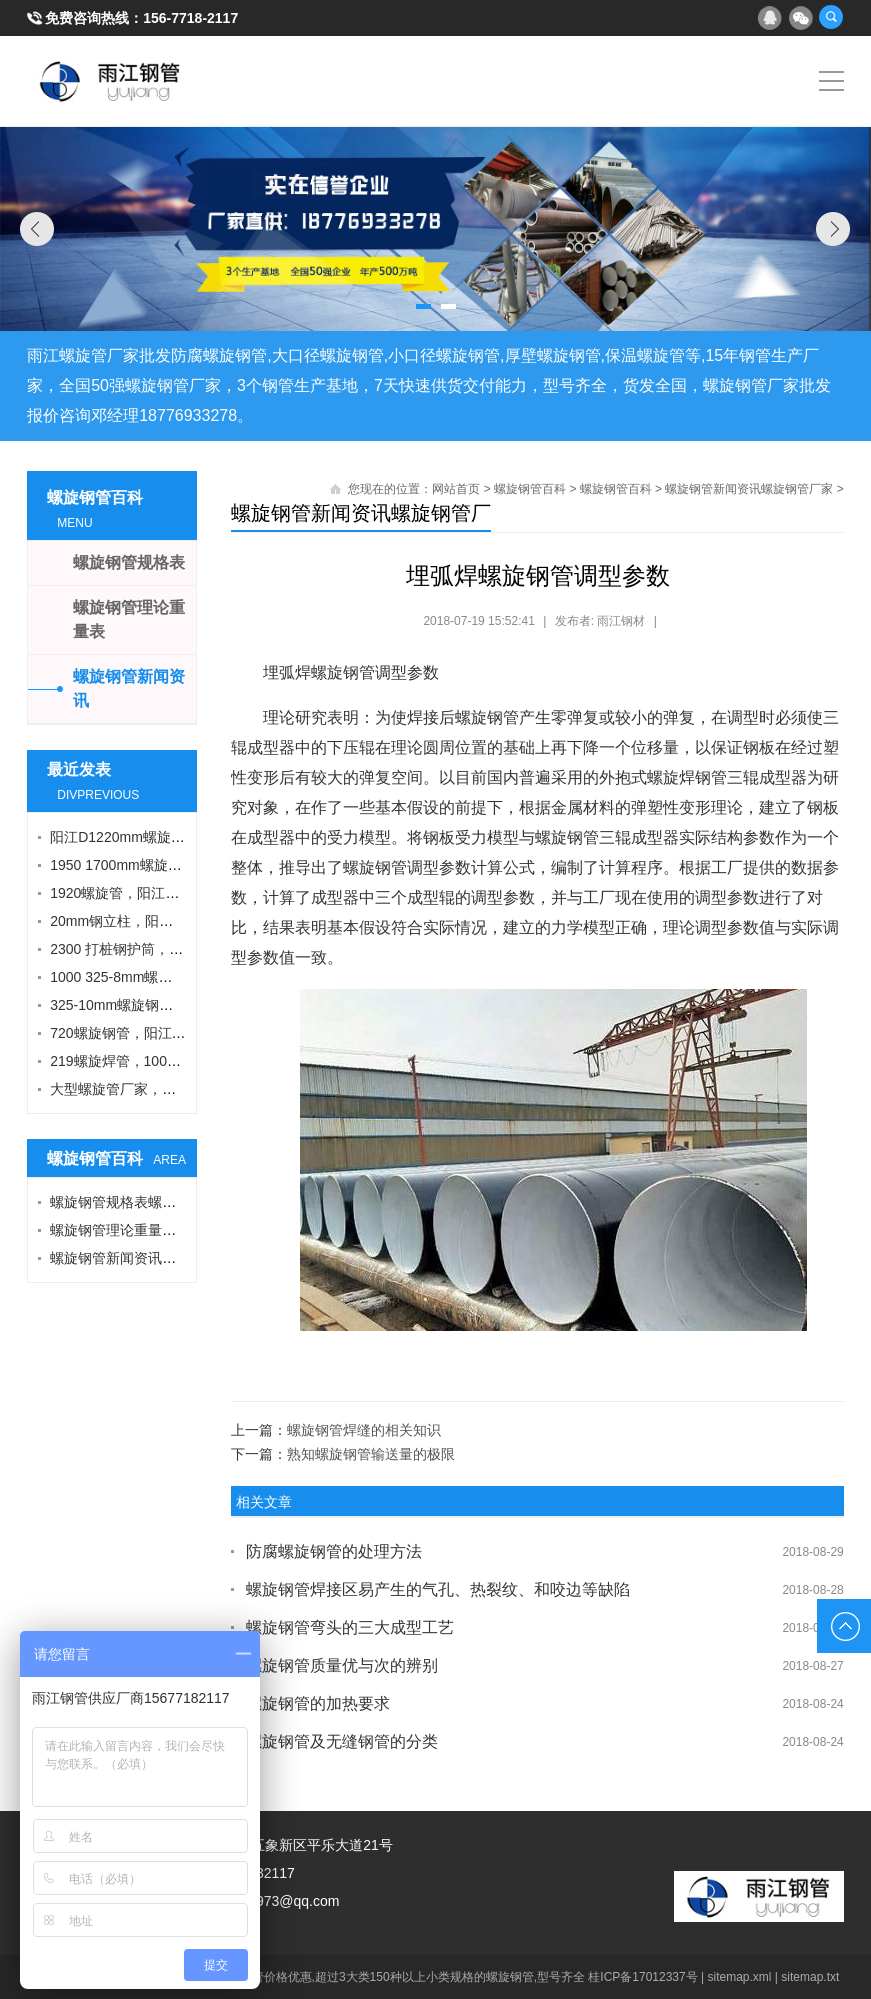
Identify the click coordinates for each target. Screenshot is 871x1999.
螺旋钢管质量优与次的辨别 (342, 1665)
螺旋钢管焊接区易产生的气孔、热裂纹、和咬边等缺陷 (438, 1589)
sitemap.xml (740, 1977)
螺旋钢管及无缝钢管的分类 (342, 1741)
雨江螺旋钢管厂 (110, 81)
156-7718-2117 (190, 18)
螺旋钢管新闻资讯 (129, 688)
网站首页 (456, 489)
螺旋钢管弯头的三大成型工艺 (350, 1627)
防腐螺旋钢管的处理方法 (334, 1551)
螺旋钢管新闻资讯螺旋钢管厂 (361, 513)
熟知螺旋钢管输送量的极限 (371, 1454)
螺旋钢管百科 (530, 489)
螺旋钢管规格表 (129, 562)
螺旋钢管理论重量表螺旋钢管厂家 (155, 1230)
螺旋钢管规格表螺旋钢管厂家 (141, 1202)
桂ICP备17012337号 (642, 1977)
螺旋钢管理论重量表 (129, 619)
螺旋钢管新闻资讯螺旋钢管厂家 (749, 489)
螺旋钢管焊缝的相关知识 (364, 1430)
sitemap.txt (810, 1977)
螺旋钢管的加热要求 (318, 1703)
